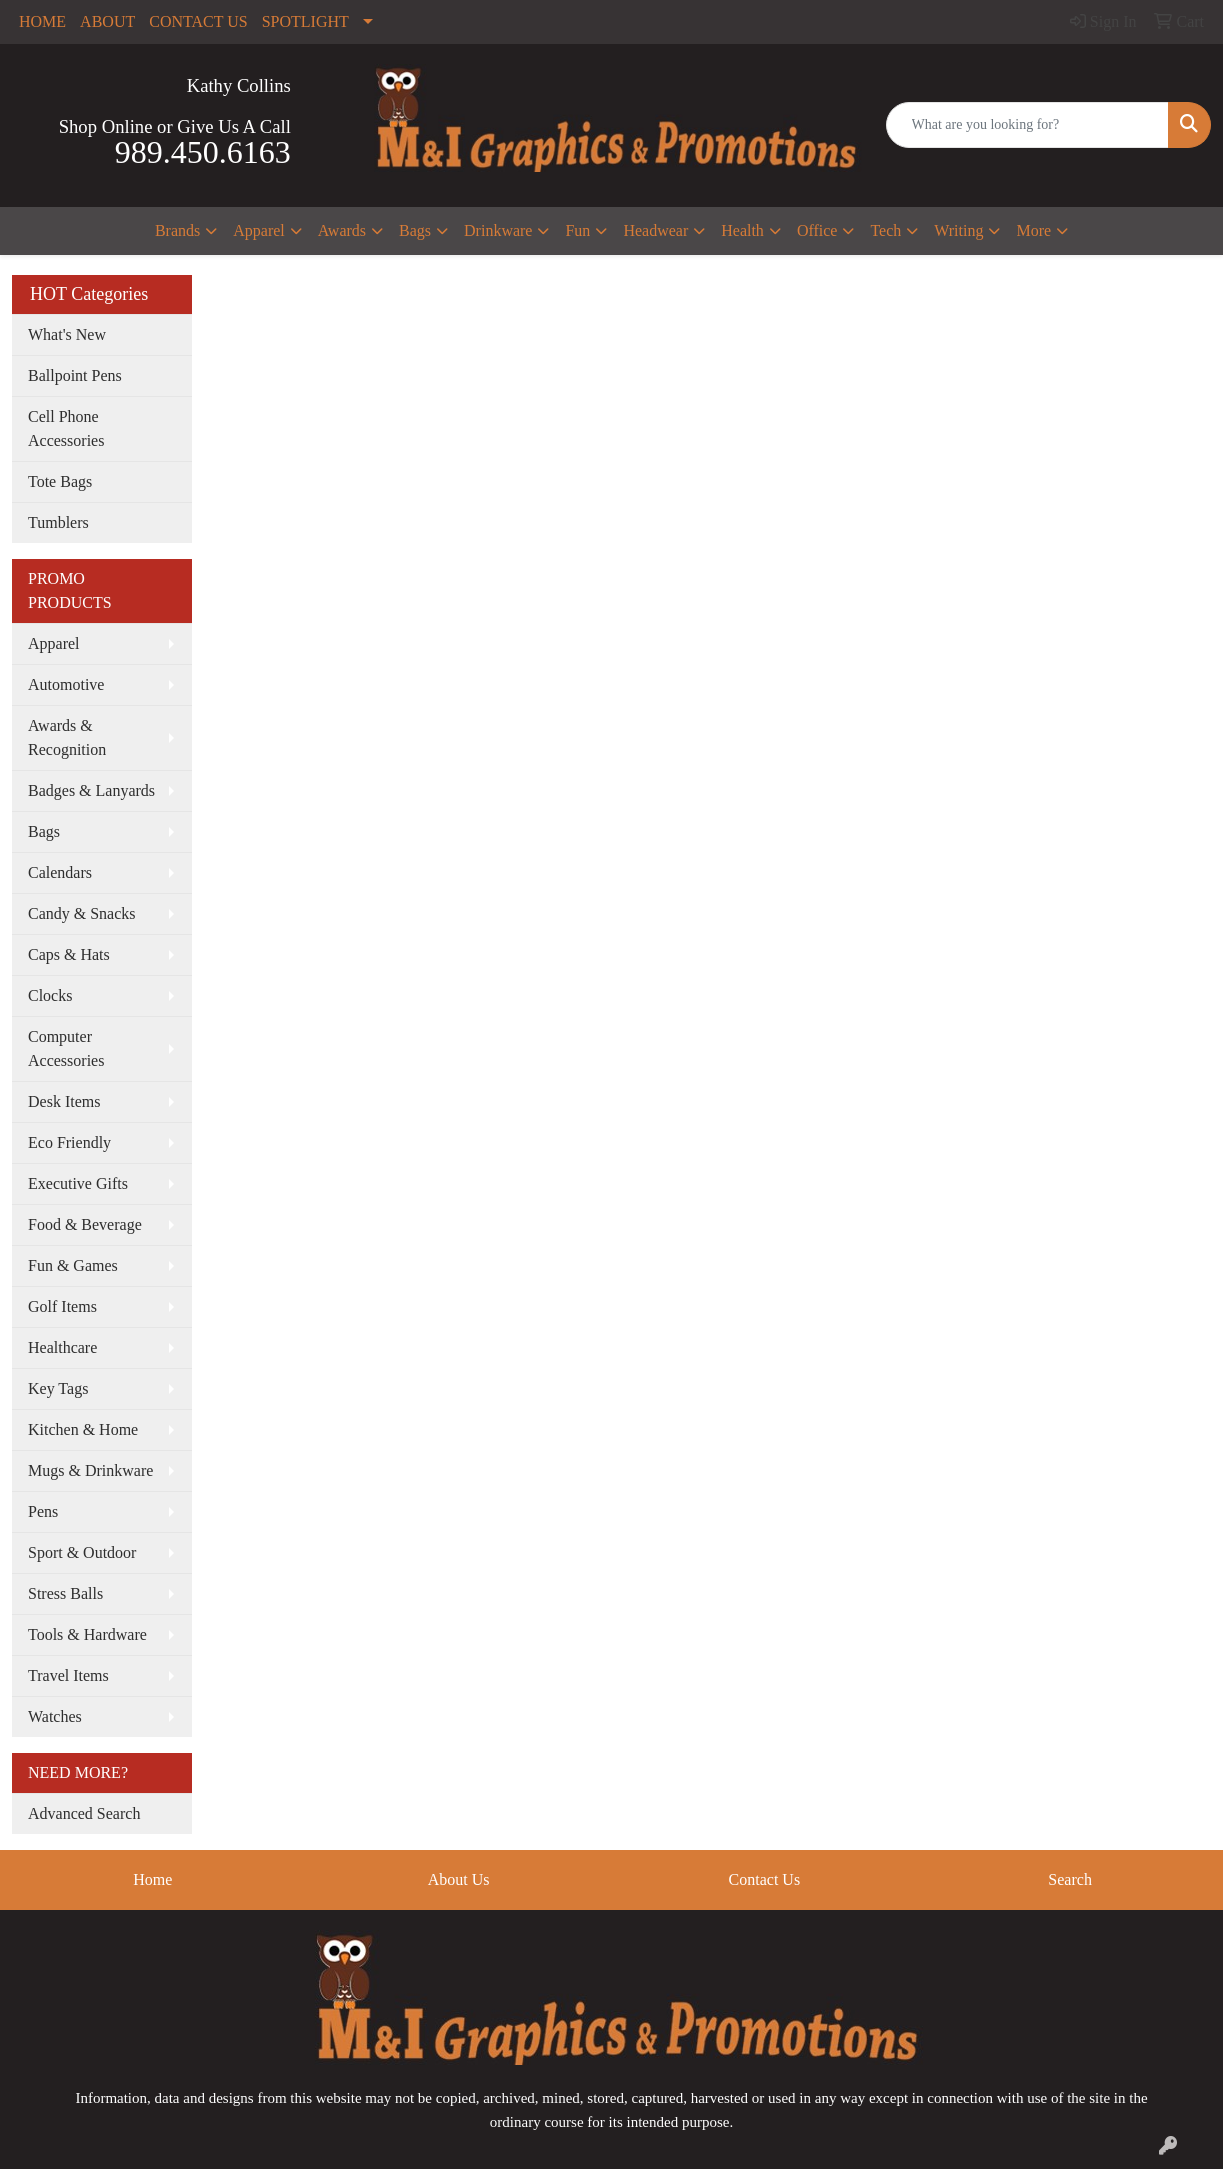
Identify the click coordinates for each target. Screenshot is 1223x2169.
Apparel (54, 643)
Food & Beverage (85, 1224)
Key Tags (58, 1388)
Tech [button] (885, 230)
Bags (44, 831)
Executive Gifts (78, 1183)
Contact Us (765, 1879)
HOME (42, 21)
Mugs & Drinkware (90, 1470)
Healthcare (62, 1347)
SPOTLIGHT (305, 21)
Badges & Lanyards (91, 790)
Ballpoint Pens (75, 375)
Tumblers (58, 522)
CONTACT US (198, 21)
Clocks (50, 995)
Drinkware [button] (498, 230)
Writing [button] (958, 230)
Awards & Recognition (67, 737)
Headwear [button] (655, 230)
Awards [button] (342, 230)
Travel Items (68, 1675)
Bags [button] (415, 230)
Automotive (66, 684)
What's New (67, 334)
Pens (43, 1511)
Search (1070, 1879)
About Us (459, 1879)
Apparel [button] (259, 230)
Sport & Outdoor (82, 1552)
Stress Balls (65, 1593)
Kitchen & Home (83, 1429)
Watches (55, 1716)
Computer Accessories (66, 1048)
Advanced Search (84, 1813)
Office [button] (817, 230)
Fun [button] (577, 230)
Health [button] (742, 230)
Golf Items (62, 1306)
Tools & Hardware (87, 1634)
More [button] (1033, 230)
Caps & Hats (69, 954)
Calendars (60, 872)
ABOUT (107, 21)
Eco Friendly (69, 1142)
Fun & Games (73, 1265)
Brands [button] (177, 230)
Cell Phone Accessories (66, 428)
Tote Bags (60, 481)
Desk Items (64, 1101)
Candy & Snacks (82, 913)
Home (152, 1879)
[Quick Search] (1028, 125)
